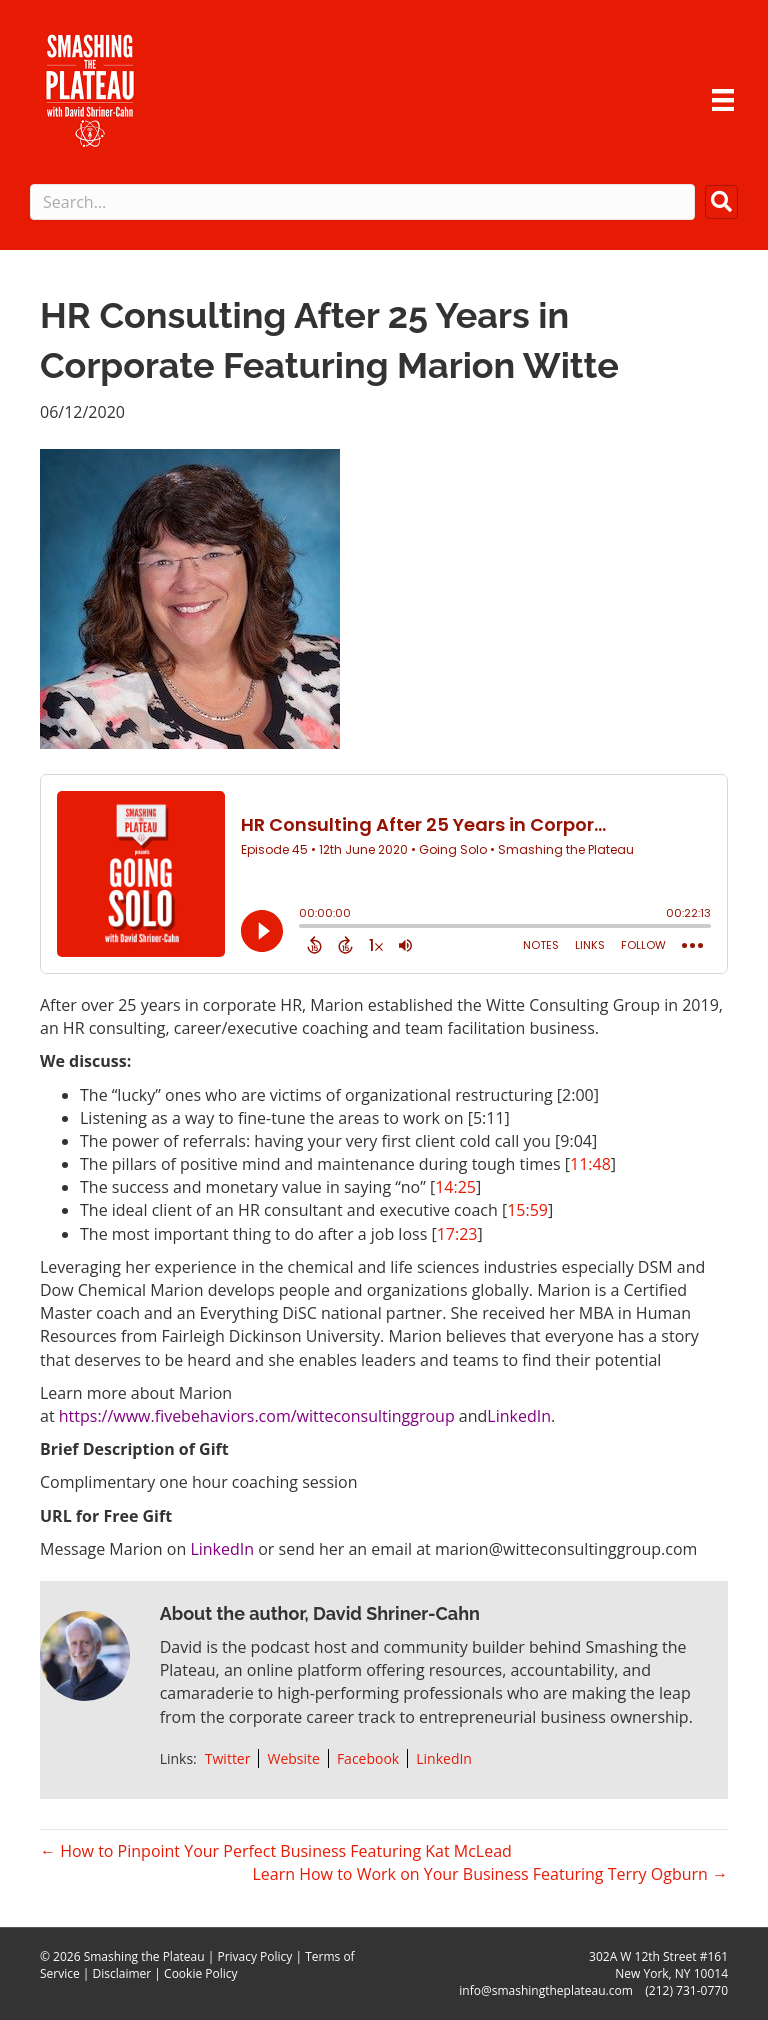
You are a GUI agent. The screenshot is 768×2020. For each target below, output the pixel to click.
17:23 (457, 1234)
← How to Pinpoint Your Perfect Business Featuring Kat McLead (276, 1851)
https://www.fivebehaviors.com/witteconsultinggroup (257, 1416)
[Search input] (362, 202)
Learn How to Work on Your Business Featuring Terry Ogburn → (490, 1874)
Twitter (228, 1758)
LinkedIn (519, 1416)
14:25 (455, 1187)
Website (293, 1758)
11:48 (590, 1164)
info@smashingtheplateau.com (546, 1990)
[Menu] (723, 100)
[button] (721, 201)
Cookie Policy (200, 1973)
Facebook (368, 1758)
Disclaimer (122, 1973)
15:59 (527, 1210)
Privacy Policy (254, 1956)
